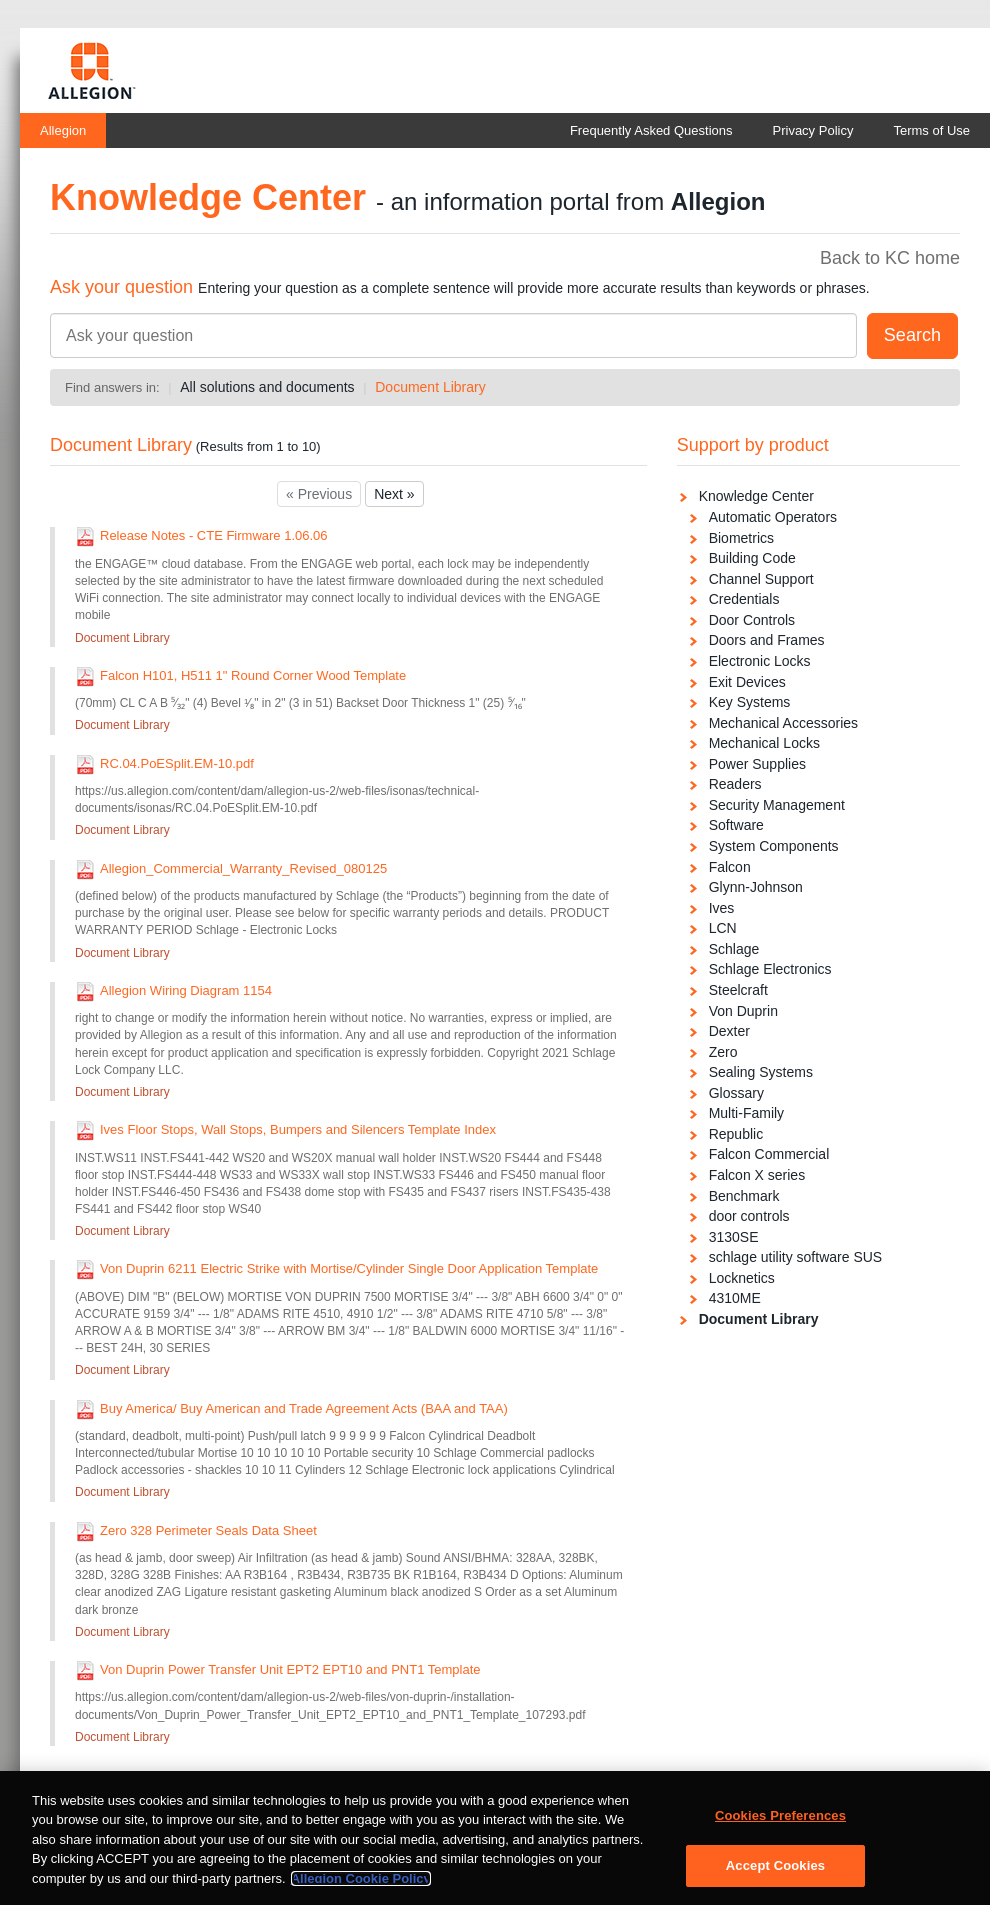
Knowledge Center (756, 496)
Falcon (730, 867)
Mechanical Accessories (783, 723)
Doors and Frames (767, 640)
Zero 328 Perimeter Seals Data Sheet (208, 1530)
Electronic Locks (760, 661)
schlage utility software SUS (796, 1257)
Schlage (734, 949)
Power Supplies (757, 764)
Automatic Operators (773, 517)
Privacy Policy (813, 130)
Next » (394, 494)
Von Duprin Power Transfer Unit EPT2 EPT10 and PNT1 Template (290, 1669)
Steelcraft (738, 990)
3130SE (734, 1237)
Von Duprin (743, 1011)
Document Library (430, 387)
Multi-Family (746, 1113)
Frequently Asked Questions (651, 130)
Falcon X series (757, 1175)
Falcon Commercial (769, 1154)
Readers (735, 784)
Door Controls (752, 620)
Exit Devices (747, 682)
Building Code (752, 558)
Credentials (744, 599)
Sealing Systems (761, 1072)
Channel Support (761, 579)
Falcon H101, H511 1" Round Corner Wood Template (253, 675)
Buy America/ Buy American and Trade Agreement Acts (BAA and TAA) (304, 1408)
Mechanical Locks (764, 743)
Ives (722, 908)
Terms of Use (931, 130)
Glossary (736, 1093)
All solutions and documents (267, 387)
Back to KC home (890, 258)
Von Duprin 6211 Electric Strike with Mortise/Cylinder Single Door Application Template (349, 1268)
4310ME (735, 1298)
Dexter (729, 1031)
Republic (736, 1134)
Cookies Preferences (780, 1824)
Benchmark (744, 1196)
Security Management (777, 805)
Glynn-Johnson (756, 887)
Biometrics (741, 538)
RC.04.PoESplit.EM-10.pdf (177, 763)
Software (736, 825)
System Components (774, 846)
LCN (723, 928)
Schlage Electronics (770, 969)
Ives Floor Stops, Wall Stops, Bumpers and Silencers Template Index (298, 1129)
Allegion (63, 130)
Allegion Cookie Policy (361, 1887)
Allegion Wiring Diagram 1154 (186, 990)
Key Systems (750, 702)
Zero (723, 1052)
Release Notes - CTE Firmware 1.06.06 (214, 535)
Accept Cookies (775, 1874)
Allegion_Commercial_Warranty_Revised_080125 (243, 868)
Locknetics (742, 1278)
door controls (749, 1216)
